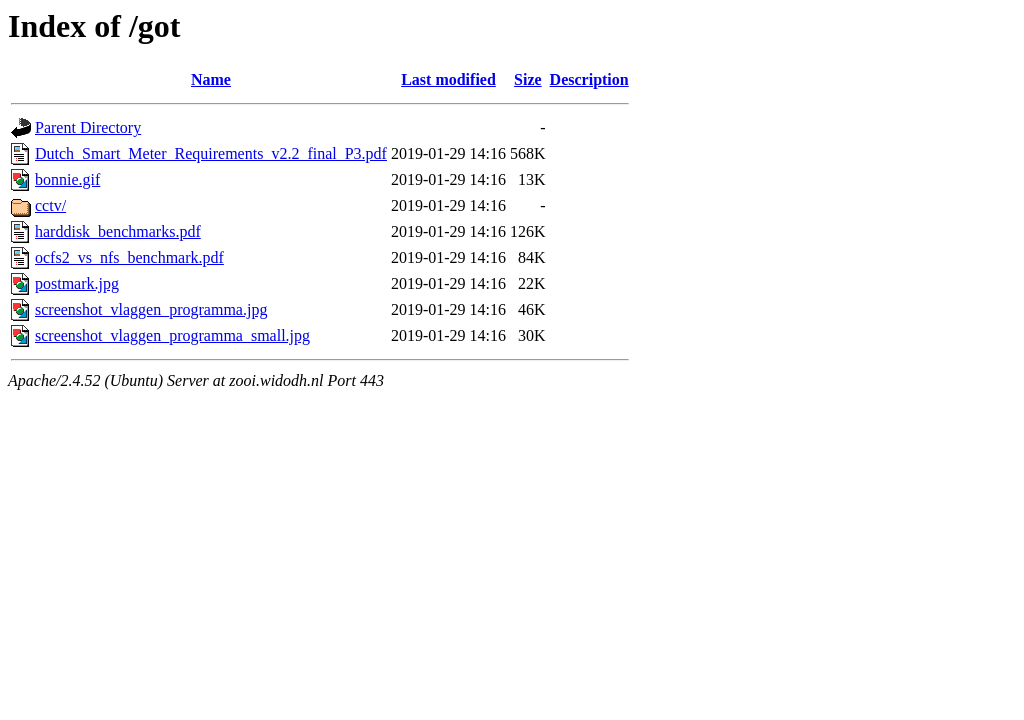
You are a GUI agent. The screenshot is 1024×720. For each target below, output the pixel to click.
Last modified (448, 79)
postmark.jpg (77, 283)
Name (211, 79)
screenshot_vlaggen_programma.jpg (151, 309)
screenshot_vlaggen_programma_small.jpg (172, 335)
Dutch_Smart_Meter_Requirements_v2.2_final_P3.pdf (211, 153)
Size (528, 79)
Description (589, 79)
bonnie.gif (67, 179)
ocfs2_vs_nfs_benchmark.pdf (129, 257)
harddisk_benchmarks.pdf (118, 231)
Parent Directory (88, 127)
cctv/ (50, 205)
